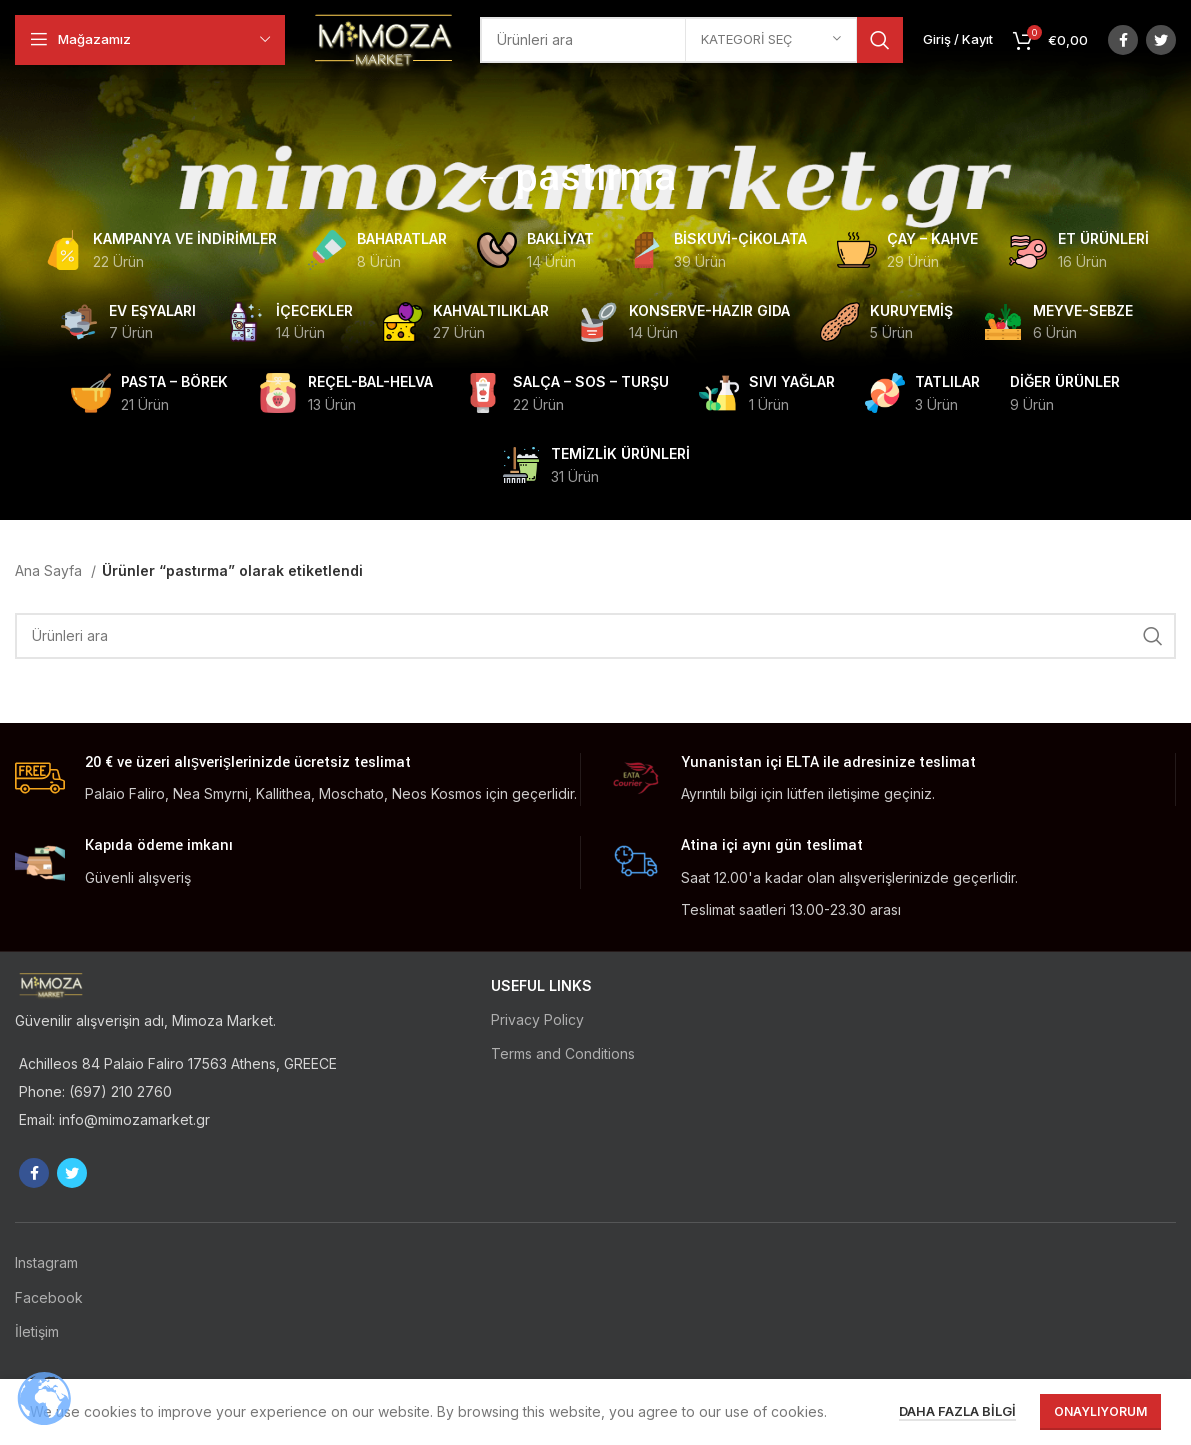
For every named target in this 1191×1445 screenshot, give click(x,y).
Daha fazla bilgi (957, 1411)
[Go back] (491, 179)
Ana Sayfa (50, 570)
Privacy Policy (537, 1019)
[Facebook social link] (1123, 40)
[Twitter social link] (1161, 40)
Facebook (49, 1297)
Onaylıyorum (1100, 1411)
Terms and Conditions (563, 1053)
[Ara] (595, 636)
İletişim (37, 1331)
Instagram (46, 1262)
